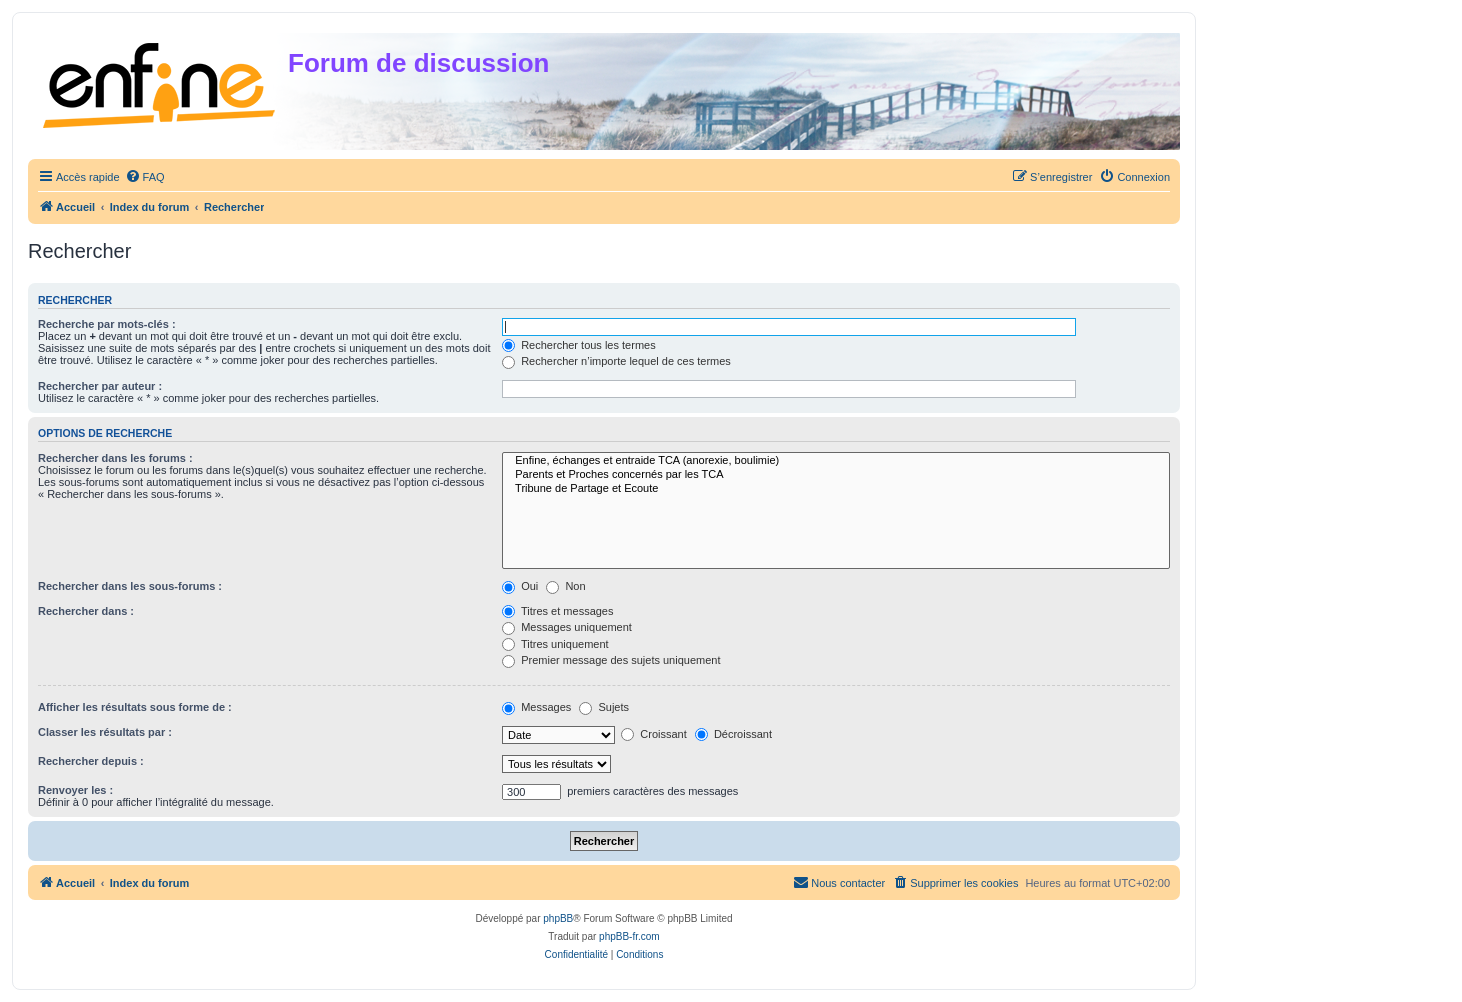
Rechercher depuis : (91, 761)
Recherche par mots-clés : (107, 324)
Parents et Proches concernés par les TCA (836, 475)
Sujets (604, 707)
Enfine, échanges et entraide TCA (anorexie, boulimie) (836, 461)
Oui (520, 586)
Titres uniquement (555, 644)
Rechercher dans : (86, 611)
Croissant (654, 734)
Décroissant (733, 734)
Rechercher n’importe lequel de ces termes (616, 361)
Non (565, 586)
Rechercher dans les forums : (115, 458)
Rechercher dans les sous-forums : (130, 586)
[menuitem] (145, 177)
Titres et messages (557, 611)
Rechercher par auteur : (100, 386)
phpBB (558, 918)
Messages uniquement (567, 627)
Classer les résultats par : (105, 732)
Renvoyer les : (75, 790)
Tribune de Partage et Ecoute (836, 489)
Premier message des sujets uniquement (611, 660)
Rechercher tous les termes (579, 345)
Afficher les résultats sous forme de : (135, 707)
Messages (536, 707)
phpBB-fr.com (629, 936)
